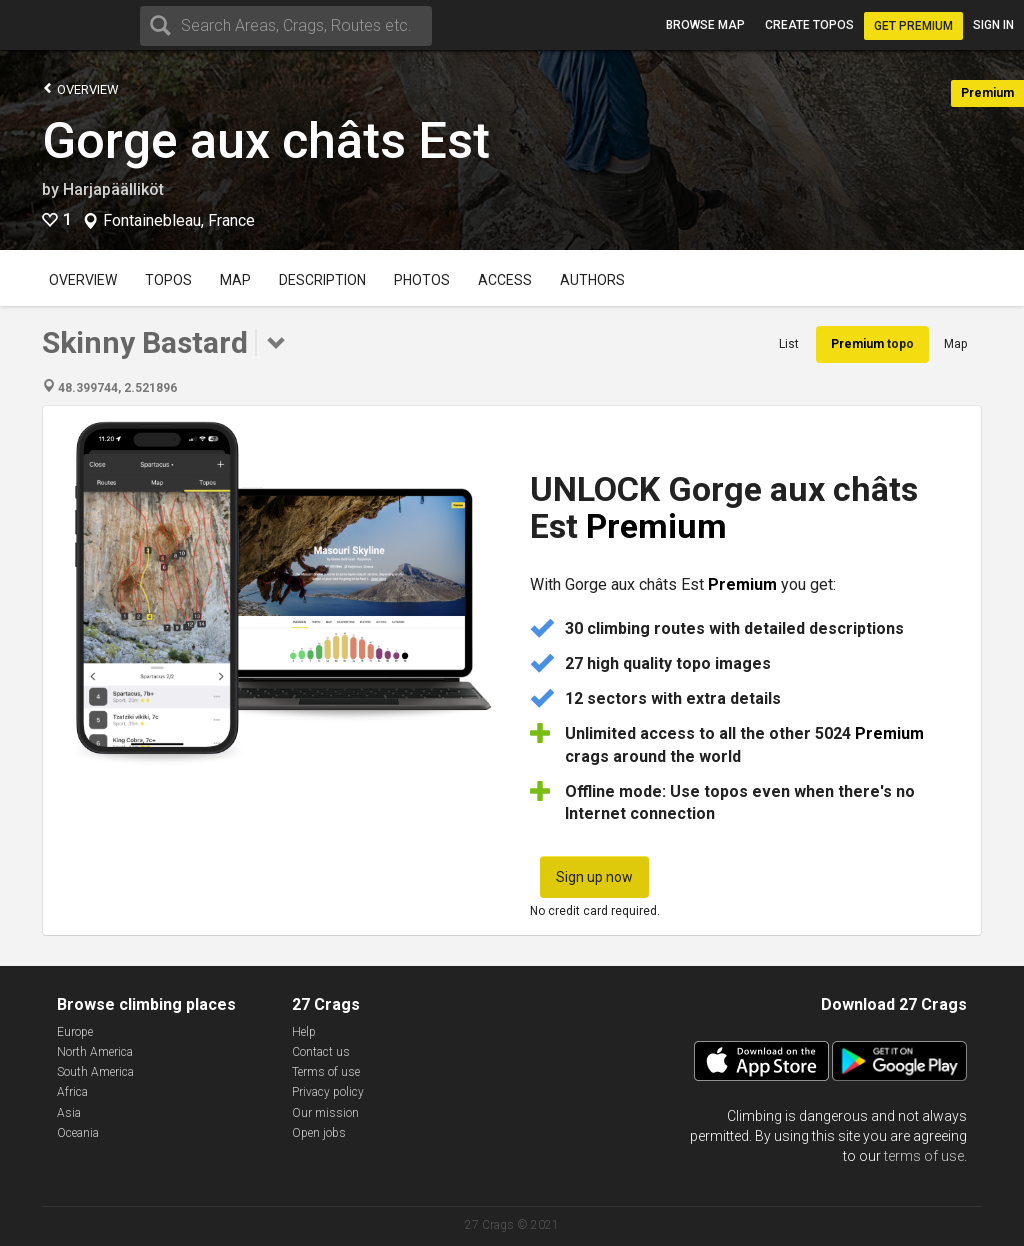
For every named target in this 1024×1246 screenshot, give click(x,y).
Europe (75, 1032)
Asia (69, 1113)
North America (95, 1052)
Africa (72, 1092)
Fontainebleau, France (179, 221)
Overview (80, 88)
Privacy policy (328, 1092)
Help (304, 1032)
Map (235, 280)
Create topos (809, 25)
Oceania (78, 1133)
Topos (168, 280)
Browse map (705, 25)
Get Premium (913, 26)
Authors (592, 280)
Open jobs (319, 1133)
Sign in (993, 25)
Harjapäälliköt (113, 189)
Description (322, 280)
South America (95, 1072)
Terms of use (326, 1072)
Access (505, 280)
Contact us (321, 1052)
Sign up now (594, 877)
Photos (422, 280)
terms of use (924, 1156)
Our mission (325, 1113)
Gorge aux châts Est (266, 141)
